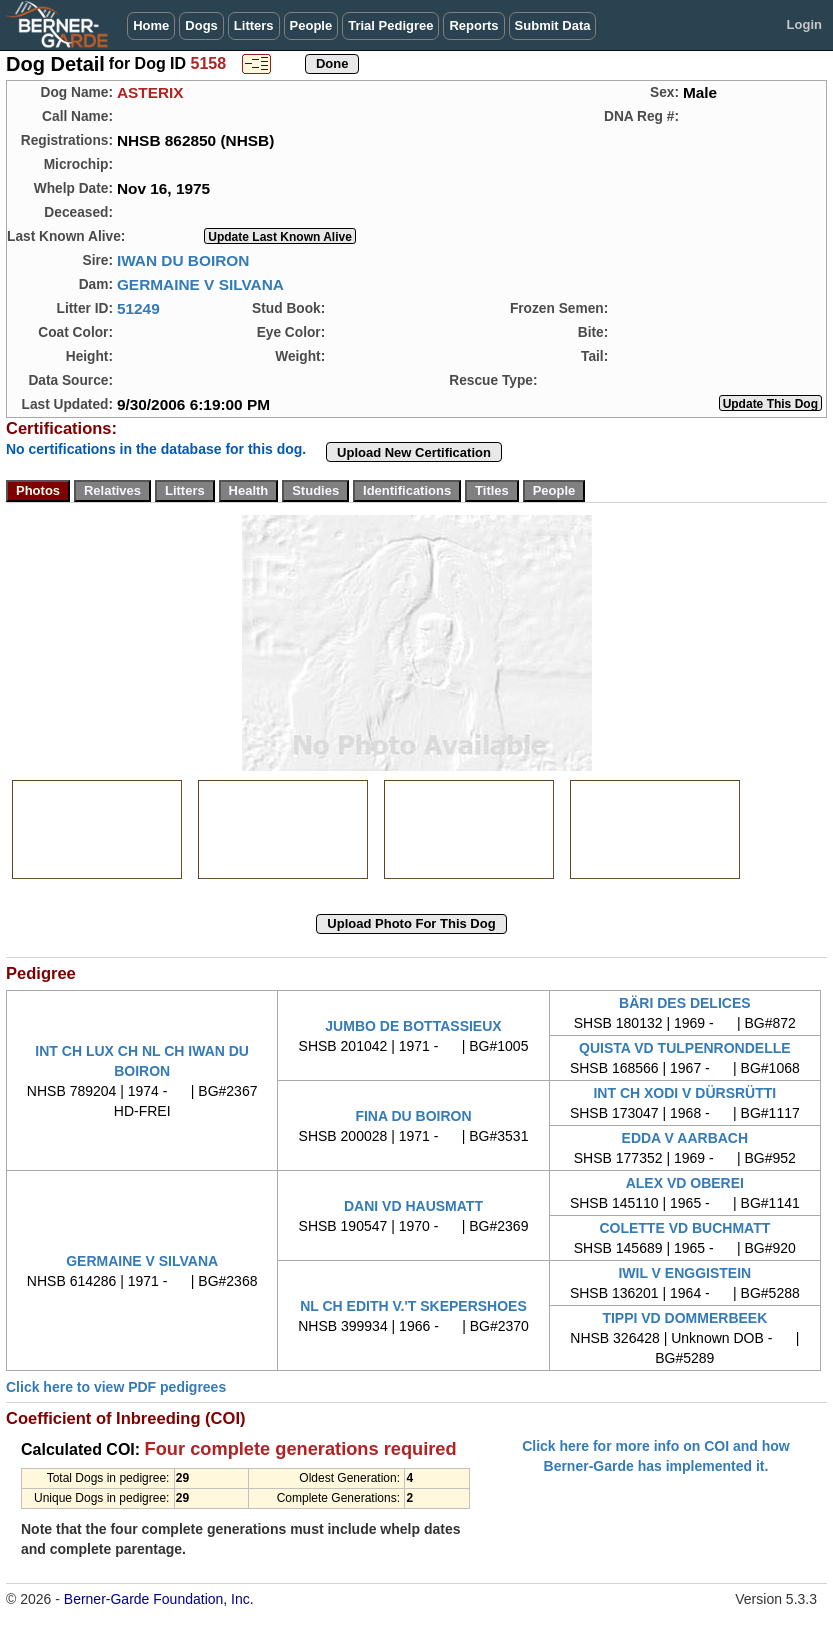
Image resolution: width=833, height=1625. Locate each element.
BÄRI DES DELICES (684, 1003)
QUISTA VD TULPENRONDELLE (685, 1048)
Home (151, 25)
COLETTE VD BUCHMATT (684, 1228)
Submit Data (553, 25)
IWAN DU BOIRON (183, 260)
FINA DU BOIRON (413, 1116)
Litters (254, 25)
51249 (138, 308)
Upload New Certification (414, 452)
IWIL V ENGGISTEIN (684, 1273)
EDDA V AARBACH (685, 1138)
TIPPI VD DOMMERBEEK (684, 1318)
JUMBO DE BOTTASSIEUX (413, 1026)
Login (804, 24)
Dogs (201, 25)
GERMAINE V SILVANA (200, 284)
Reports (473, 25)
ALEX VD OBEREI (685, 1183)
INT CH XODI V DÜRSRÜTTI (684, 1093)
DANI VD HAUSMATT (413, 1206)
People (311, 25)
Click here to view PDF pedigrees (116, 1387)
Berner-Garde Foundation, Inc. (159, 1599)
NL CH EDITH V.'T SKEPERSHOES (413, 1306)
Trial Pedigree (390, 25)
